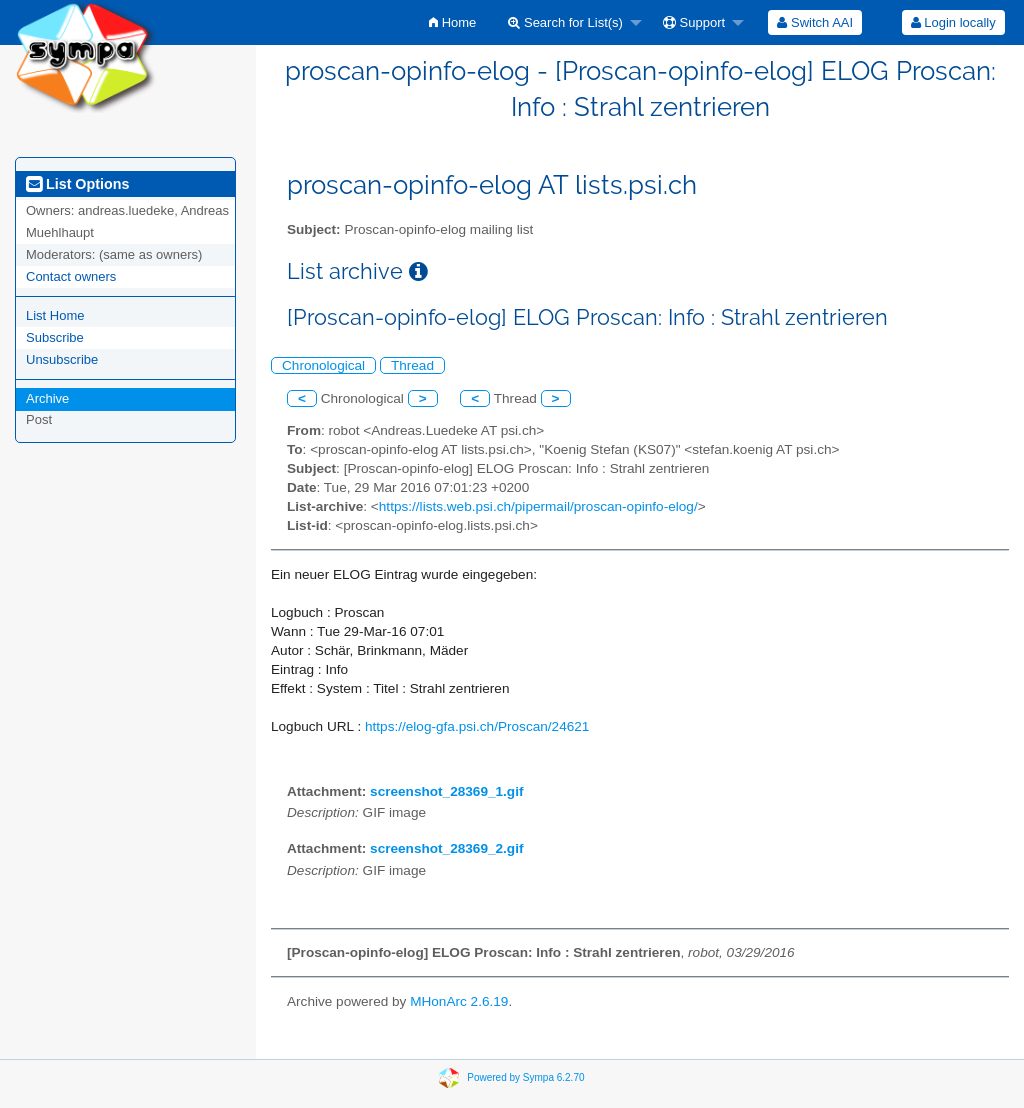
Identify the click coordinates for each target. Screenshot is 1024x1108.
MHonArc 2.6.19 (459, 1001)
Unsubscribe (62, 359)
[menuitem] (452, 22)
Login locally (953, 22)
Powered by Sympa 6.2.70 (525, 1076)
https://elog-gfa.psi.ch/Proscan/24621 (477, 726)
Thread (412, 365)
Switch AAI (815, 22)
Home (452, 22)
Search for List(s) (565, 22)
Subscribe (55, 337)
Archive (47, 398)
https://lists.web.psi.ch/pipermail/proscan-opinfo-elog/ (538, 506)
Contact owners (71, 276)
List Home (55, 315)
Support (694, 22)
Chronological (323, 365)
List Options (77, 184)
